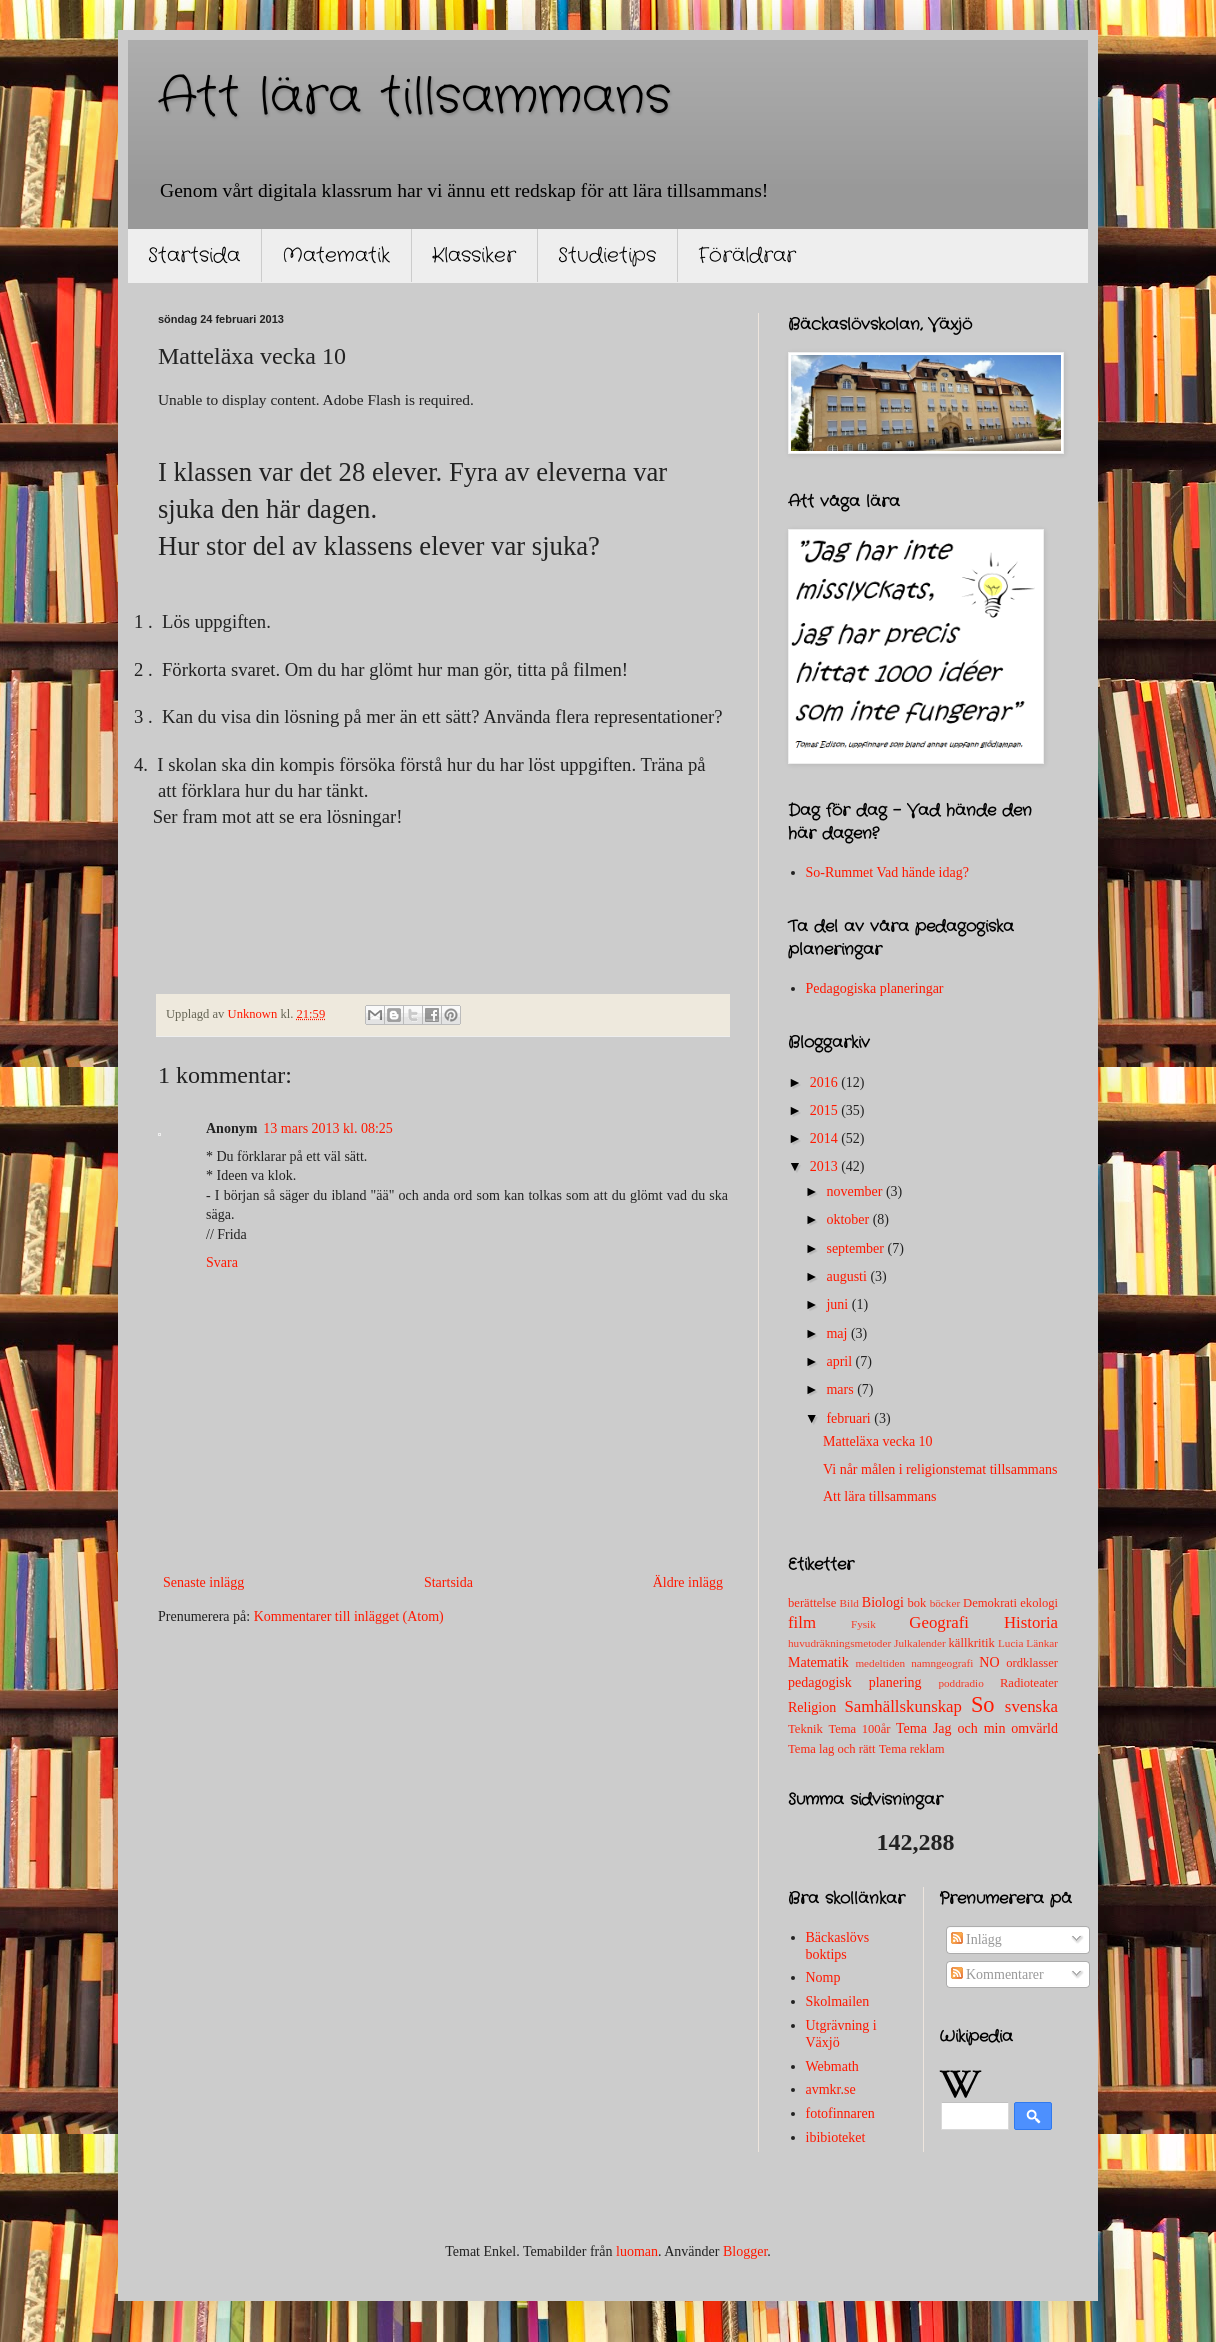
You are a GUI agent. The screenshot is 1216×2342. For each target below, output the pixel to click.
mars (841, 1389)
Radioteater (1029, 1683)
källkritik (972, 1643)
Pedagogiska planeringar (875, 988)
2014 (826, 1138)
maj (838, 1333)
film (802, 1622)
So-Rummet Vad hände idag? (887, 872)
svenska (1031, 1706)
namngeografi (942, 1663)
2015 (826, 1110)
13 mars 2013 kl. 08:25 (328, 1128)
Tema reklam (912, 1749)
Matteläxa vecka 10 (878, 1441)
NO (989, 1662)
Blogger (745, 2251)
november (855, 1191)
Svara (222, 1262)
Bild (849, 1603)
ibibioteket (836, 2137)
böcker (945, 1603)
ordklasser (1032, 1663)
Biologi (883, 1602)
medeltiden (880, 1663)
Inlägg (976, 1939)
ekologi (1039, 1603)
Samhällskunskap (902, 1706)
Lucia (1010, 1643)
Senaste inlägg (203, 1582)
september (856, 1248)
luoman (637, 2251)
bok (916, 1603)
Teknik (805, 1729)
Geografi (939, 1622)
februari (850, 1418)
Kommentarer (997, 1974)
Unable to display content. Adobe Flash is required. (316, 399)
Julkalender (920, 1643)
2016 (826, 1082)
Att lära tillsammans (414, 98)
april (840, 1361)
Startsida (194, 255)
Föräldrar (747, 255)
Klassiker (474, 255)
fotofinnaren (840, 2113)
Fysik (863, 1624)
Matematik (336, 255)
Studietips (607, 255)
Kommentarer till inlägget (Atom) (349, 1616)
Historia (1031, 1622)
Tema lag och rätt (832, 1749)
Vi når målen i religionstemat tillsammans (940, 1469)
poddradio (960, 1683)
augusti (848, 1276)
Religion (812, 1707)
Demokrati (990, 1603)
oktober (849, 1219)
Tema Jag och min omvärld (977, 1728)
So (983, 1704)
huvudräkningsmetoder (839, 1643)
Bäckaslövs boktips (838, 1946)
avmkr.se (831, 2089)
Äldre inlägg (688, 1582)
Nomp (823, 1977)
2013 (826, 1166)
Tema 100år (859, 1729)
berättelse (812, 1603)
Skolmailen (838, 2001)
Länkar (1042, 1643)
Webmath (832, 2066)
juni (838, 1304)
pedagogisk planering (855, 1682)
